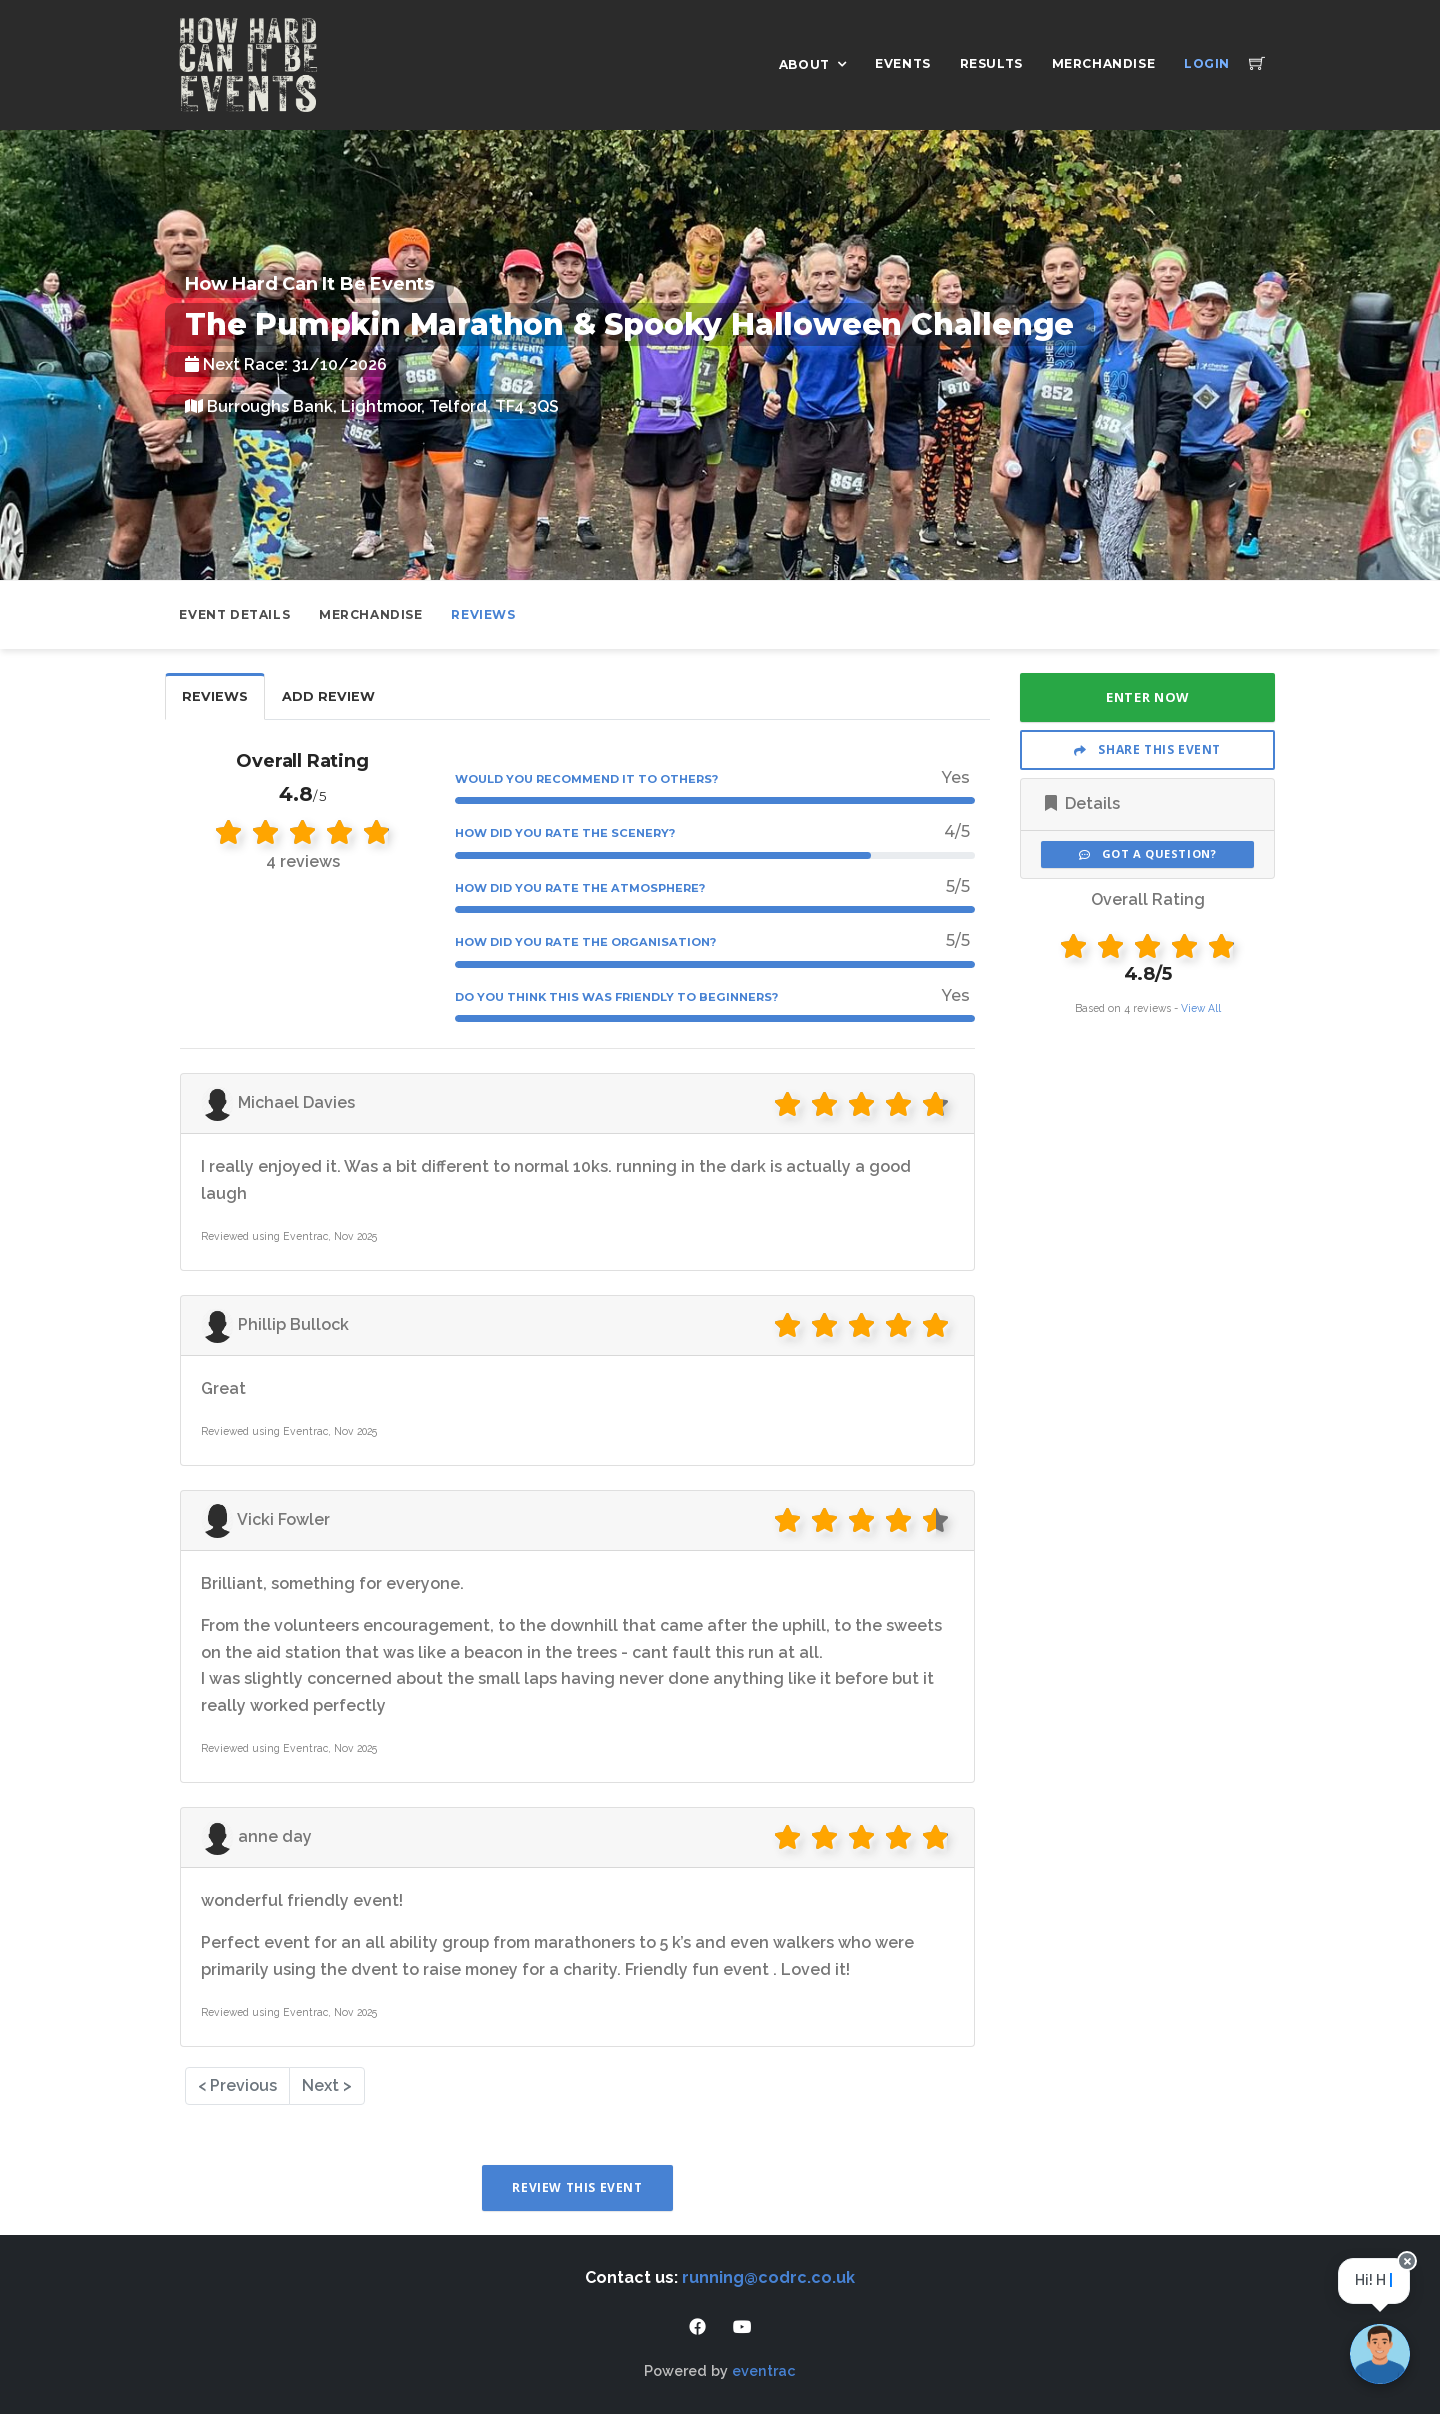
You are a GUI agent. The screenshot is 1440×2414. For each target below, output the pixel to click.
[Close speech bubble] (1407, 2272)
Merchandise (1104, 63)
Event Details (234, 614)
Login (1207, 63)
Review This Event (577, 2187)
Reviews (483, 614)
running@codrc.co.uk (768, 2277)
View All (1201, 1008)
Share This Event (1147, 749)
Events (903, 63)
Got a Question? (1148, 853)
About (804, 64)
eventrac (764, 2370)
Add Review (328, 696)
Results (991, 63)
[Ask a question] (1380, 2354)
